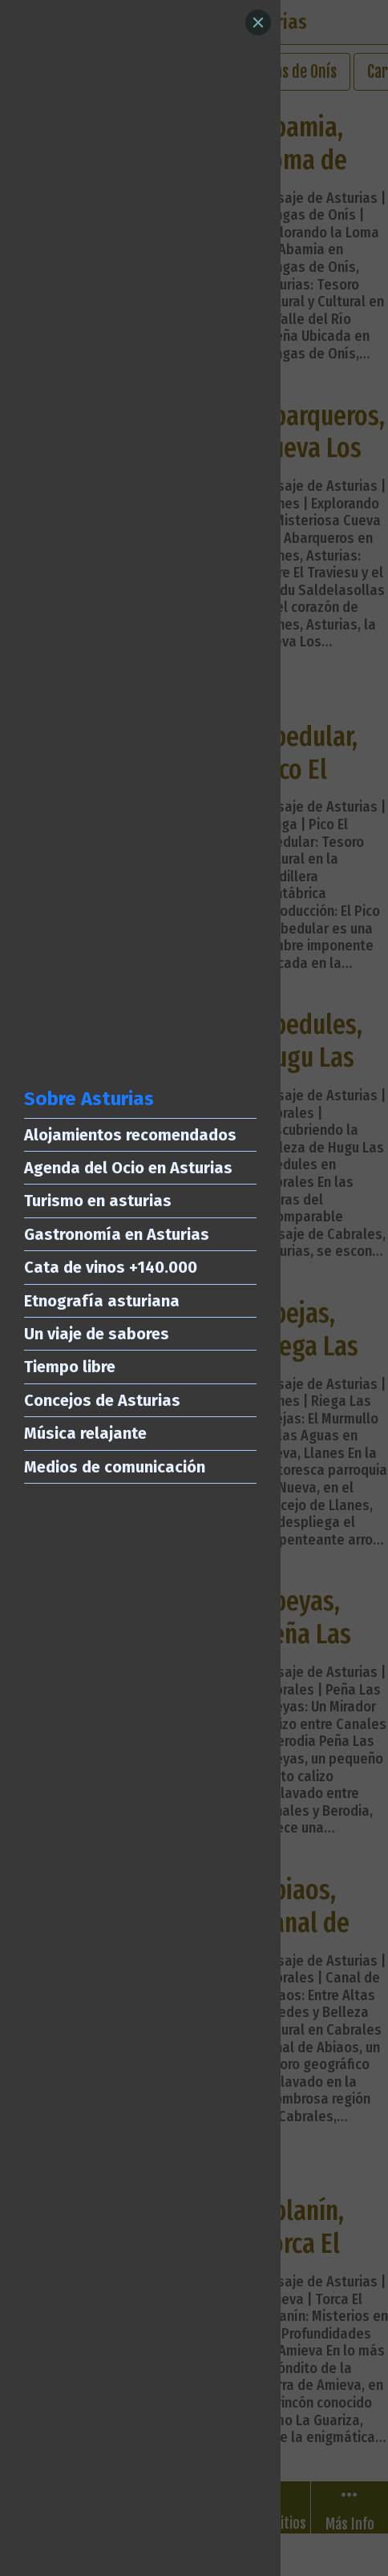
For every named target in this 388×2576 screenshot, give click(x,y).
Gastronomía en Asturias (116, 1234)
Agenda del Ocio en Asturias (128, 1167)
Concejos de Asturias (102, 1400)
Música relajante (85, 1433)
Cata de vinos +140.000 (110, 1267)
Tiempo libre (69, 1366)
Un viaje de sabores (96, 1333)
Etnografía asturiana (102, 1300)
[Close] (258, 22)
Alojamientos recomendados (130, 1134)
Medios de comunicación (114, 1466)
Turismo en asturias (98, 1200)
